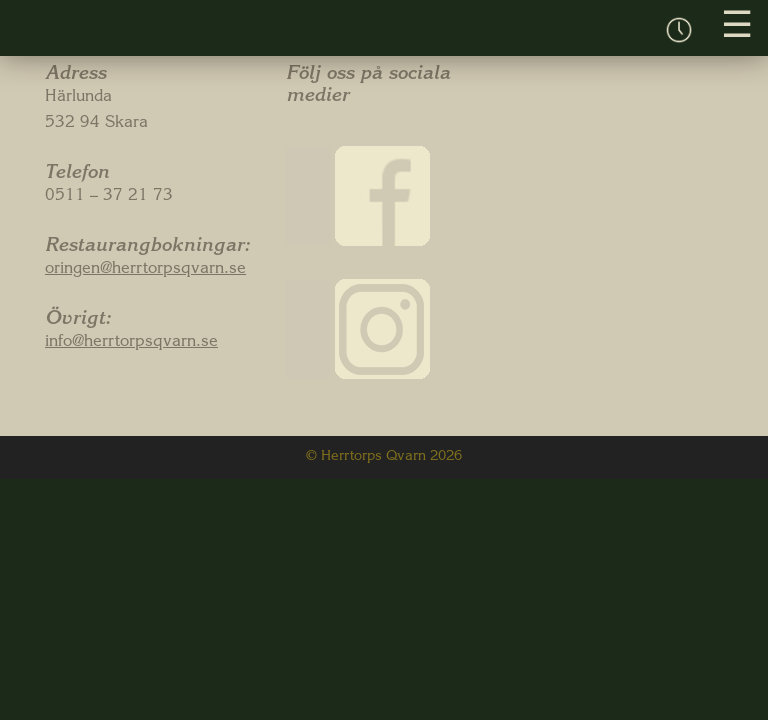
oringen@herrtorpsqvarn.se (145, 270)
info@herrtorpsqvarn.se (131, 343)
